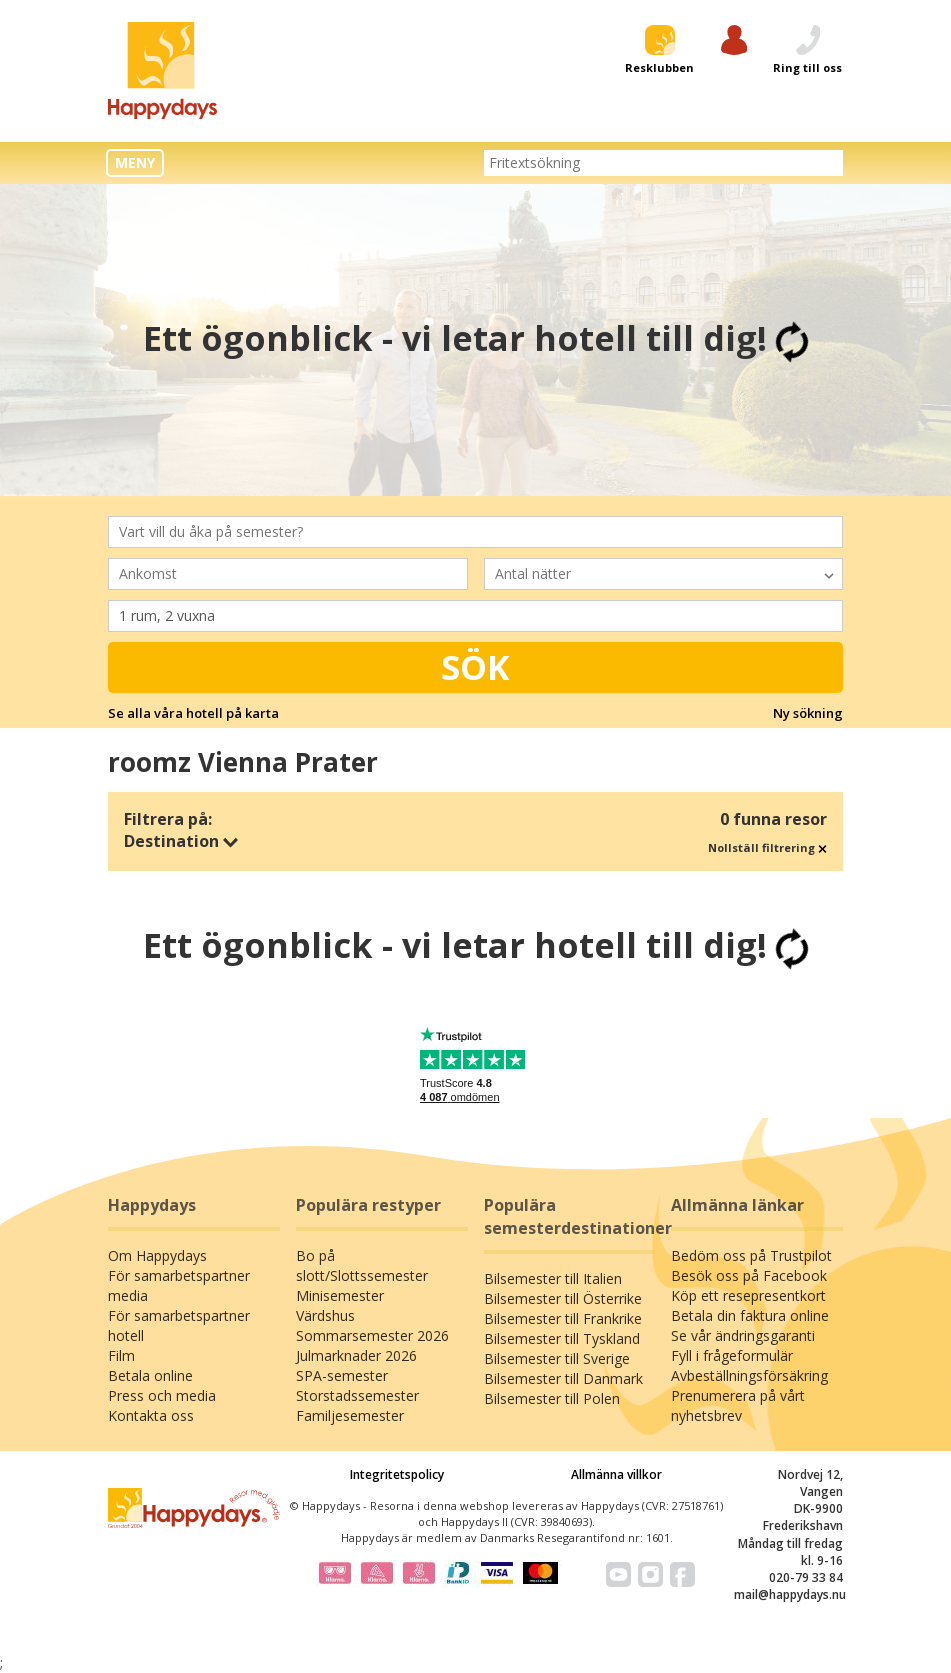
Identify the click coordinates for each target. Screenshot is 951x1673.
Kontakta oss (151, 1415)
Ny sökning (808, 713)
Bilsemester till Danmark (563, 1378)
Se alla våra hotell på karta (193, 713)
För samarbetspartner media (179, 1285)
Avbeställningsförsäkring (749, 1375)
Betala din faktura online (750, 1315)
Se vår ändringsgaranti (743, 1335)
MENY (135, 162)
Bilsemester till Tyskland (562, 1338)
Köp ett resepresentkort (748, 1295)
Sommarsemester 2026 (372, 1335)
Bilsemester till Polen (552, 1398)
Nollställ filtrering (767, 847)
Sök (475, 667)
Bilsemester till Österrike (563, 1298)
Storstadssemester (357, 1395)
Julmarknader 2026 (356, 1355)
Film (121, 1355)
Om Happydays (157, 1255)
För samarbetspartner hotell (179, 1325)
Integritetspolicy (397, 1474)
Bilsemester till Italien (553, 1278)
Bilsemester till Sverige (557, 1358)
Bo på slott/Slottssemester (362, 1265)
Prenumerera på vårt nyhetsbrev (738, 1405)
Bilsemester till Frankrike (563, 1318)
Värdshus (325, 1315)
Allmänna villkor (616, 1474)
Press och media (162, 1395)
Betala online (150, 1375)
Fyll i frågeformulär (732, 1355)
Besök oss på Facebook (749, 1275)
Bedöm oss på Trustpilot (751, 1255)
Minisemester (340, 1295)
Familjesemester (350, 1415)
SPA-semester (342, 1375)
